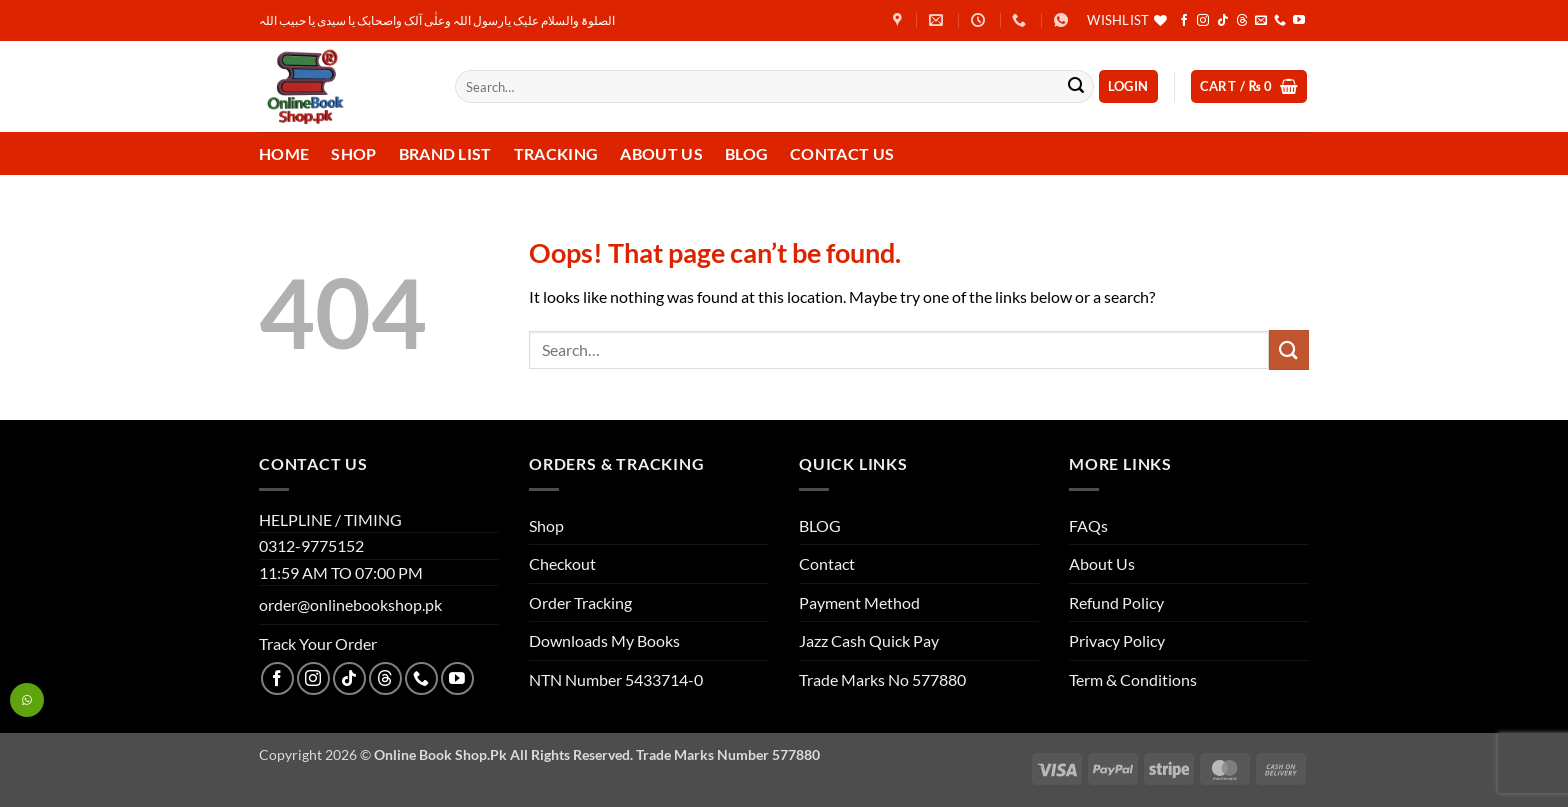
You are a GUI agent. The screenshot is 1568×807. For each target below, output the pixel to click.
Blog (746, 153)
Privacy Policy (1117, 640)
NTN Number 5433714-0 (616, 679)
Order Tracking (580, 602)
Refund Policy (1116, 602)
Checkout (562, 563)
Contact (827, 563)
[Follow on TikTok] (1223, 21)
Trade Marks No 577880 (882, 679)
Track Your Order (318, 643)
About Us (661, 153)
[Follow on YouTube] (1299, 21)
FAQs (1088, 525)
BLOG (820, 525)
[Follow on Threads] (1242, 21)
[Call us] (1280, 21)
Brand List (445, 153)
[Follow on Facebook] (1184, 21)
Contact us (842, 153)
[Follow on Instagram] (1203, 21)
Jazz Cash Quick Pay (869, 640)
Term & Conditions (1133, 679)
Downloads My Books (604, 640)
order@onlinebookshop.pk (350, 604)
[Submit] (1076, 87)
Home (284, 153)
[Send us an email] (1261, 21)
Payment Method (859, 602)
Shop (353, 153)
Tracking (556, 153)
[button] (1128, 86)
